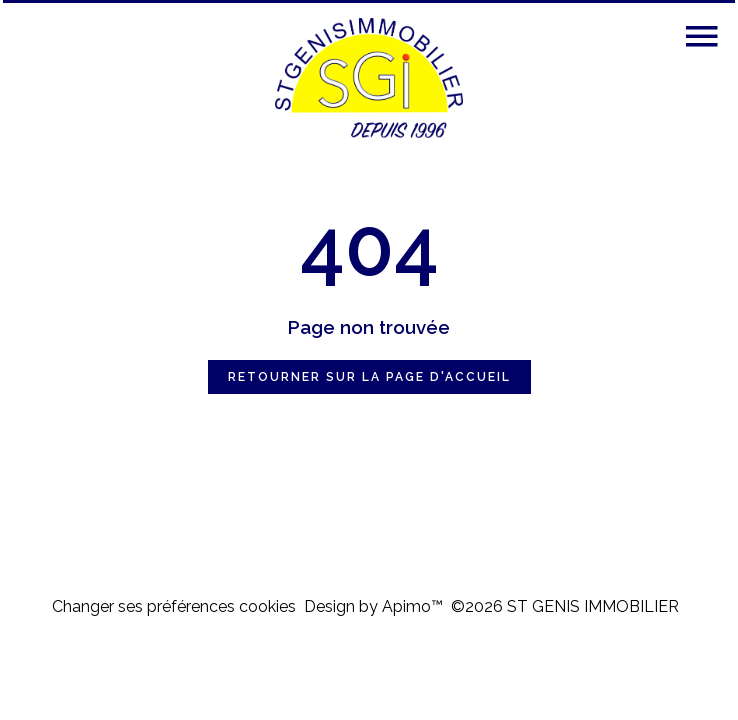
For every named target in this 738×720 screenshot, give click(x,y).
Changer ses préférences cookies (174, 606)
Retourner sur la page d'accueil (369, 377)
